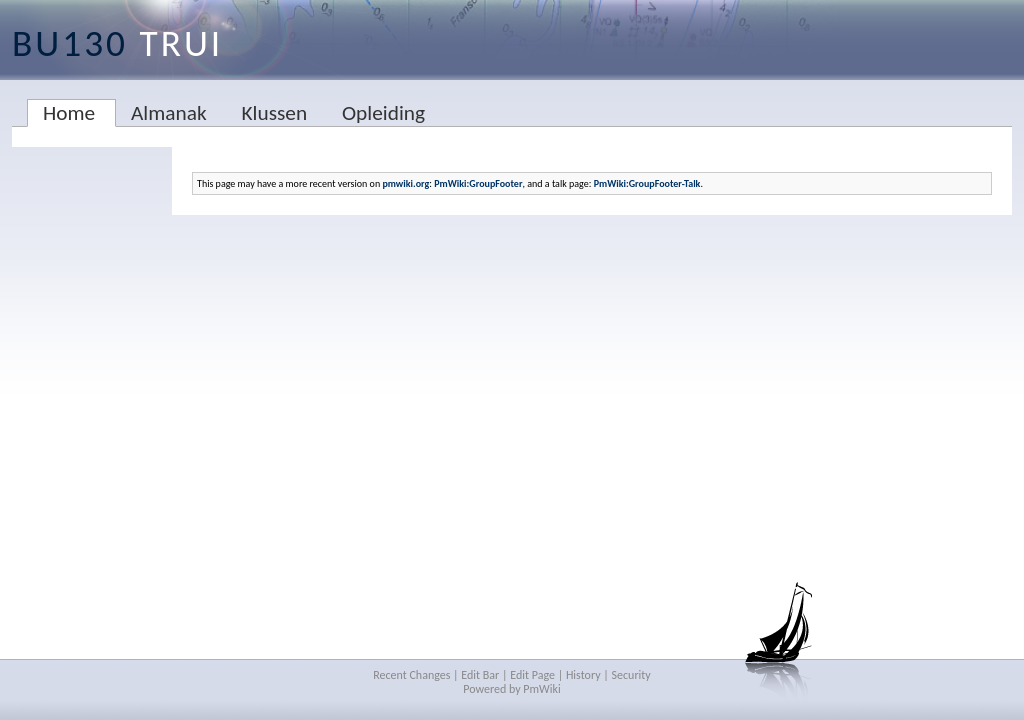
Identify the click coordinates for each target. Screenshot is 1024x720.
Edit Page (532, 675)
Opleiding (383, 113)
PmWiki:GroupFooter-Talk (647, 183)
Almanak (169, 113)
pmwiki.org (405, 183)
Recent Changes (411, 675)
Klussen (274, 113)
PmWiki (541, 689)
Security (631, 675)
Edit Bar (480, 675)
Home (69, 113)
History (583, 675)
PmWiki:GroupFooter (478, 183)
